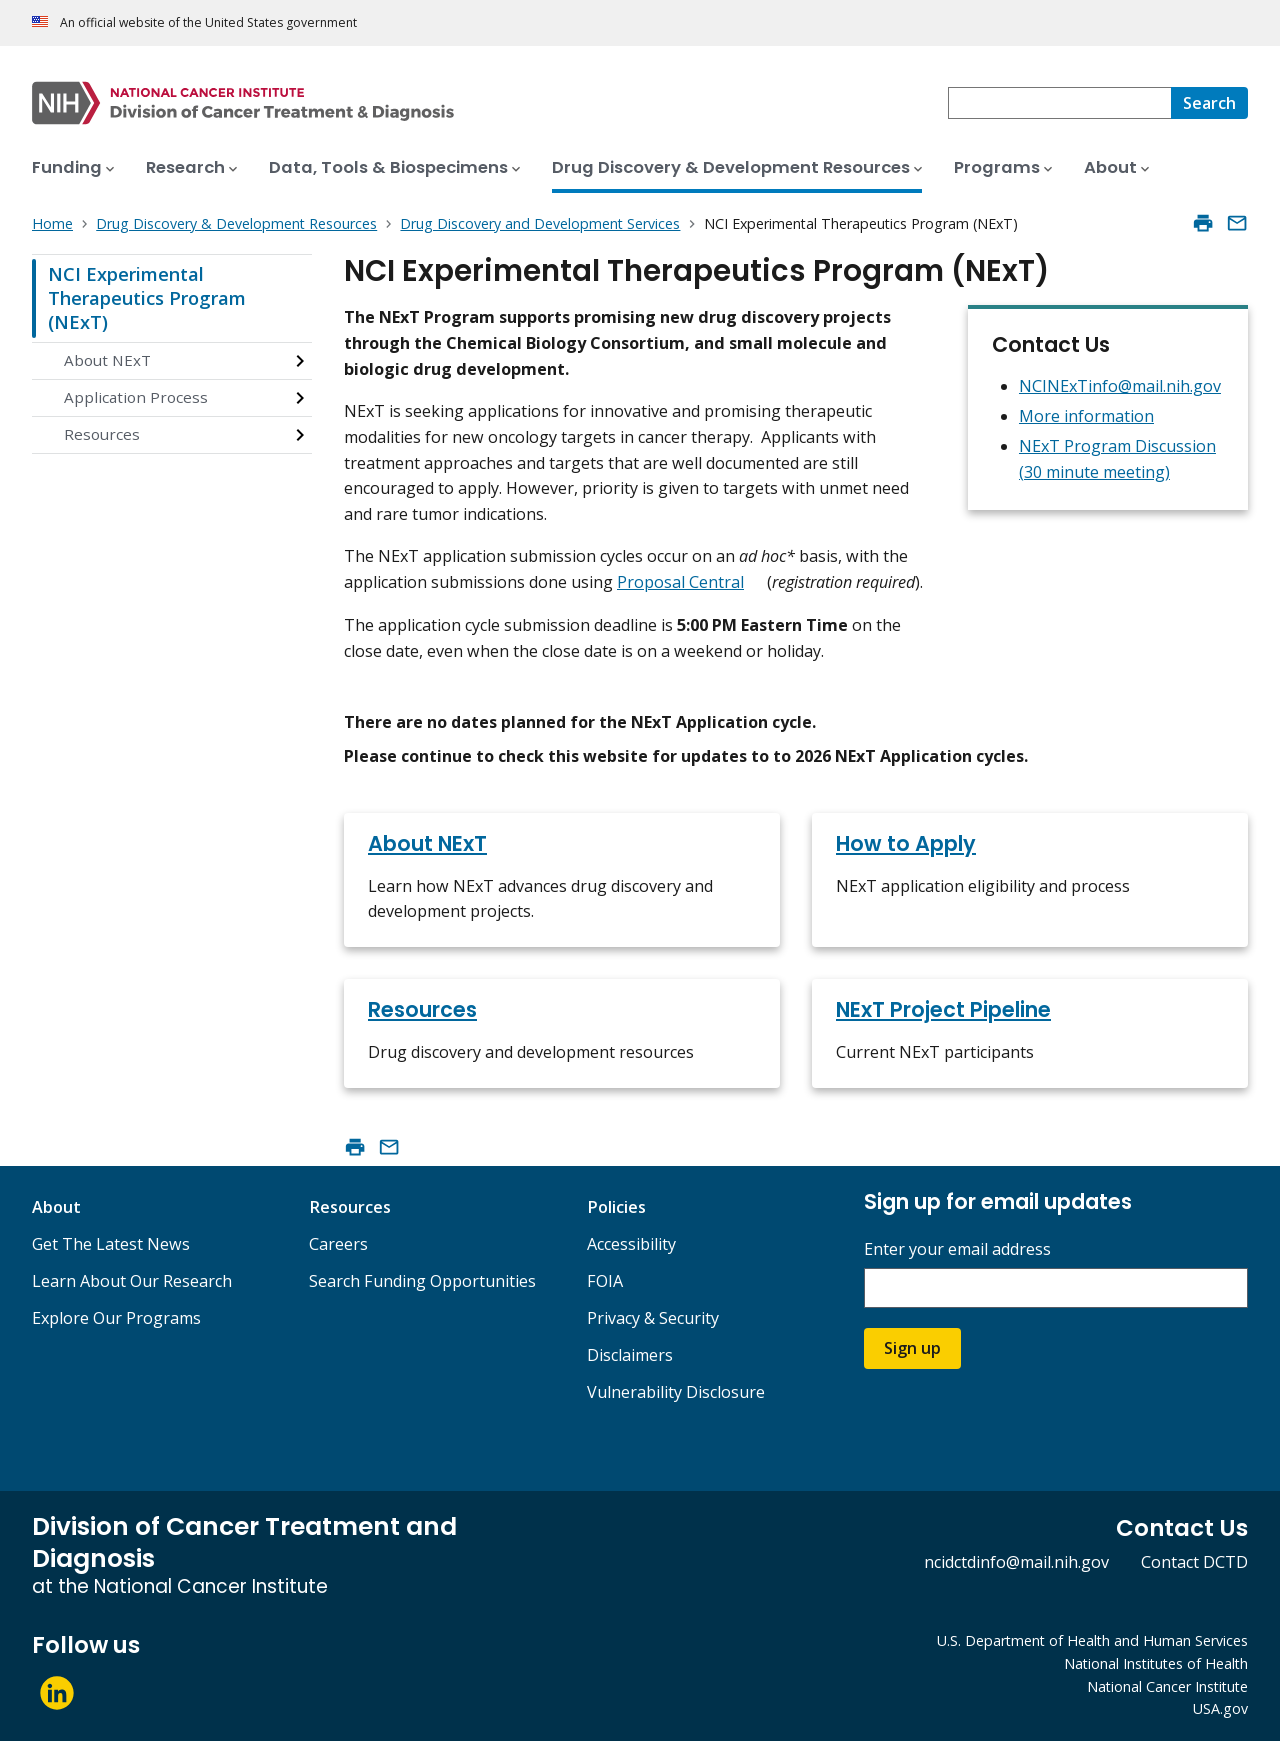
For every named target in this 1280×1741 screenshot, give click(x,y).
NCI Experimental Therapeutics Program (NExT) (147, 297)
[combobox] (1059, 103)
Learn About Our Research (132, 1281)
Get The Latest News (111, 1244)
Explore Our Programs (116, 1318)
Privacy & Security (653, 1318)
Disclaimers (630, 1355)
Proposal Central (680, 582)
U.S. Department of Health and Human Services (1092, 1640)
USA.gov (1220, 1708)
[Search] (1209, 103)
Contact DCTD (1194, 1562)
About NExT (107, 360)
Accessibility (631, 1244)
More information (1086, 416)
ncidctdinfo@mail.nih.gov (1016, 1562)
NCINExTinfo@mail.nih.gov (1120, 386)
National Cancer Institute (1167, 1686)
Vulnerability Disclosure (676, 1392)
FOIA (605, 1281)
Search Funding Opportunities (422, 1281)
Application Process (136, 397)
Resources (102, 434)
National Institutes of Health (1156, 1663)
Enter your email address (957, 1249)
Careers (338, 1244)
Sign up (912, 1348)
